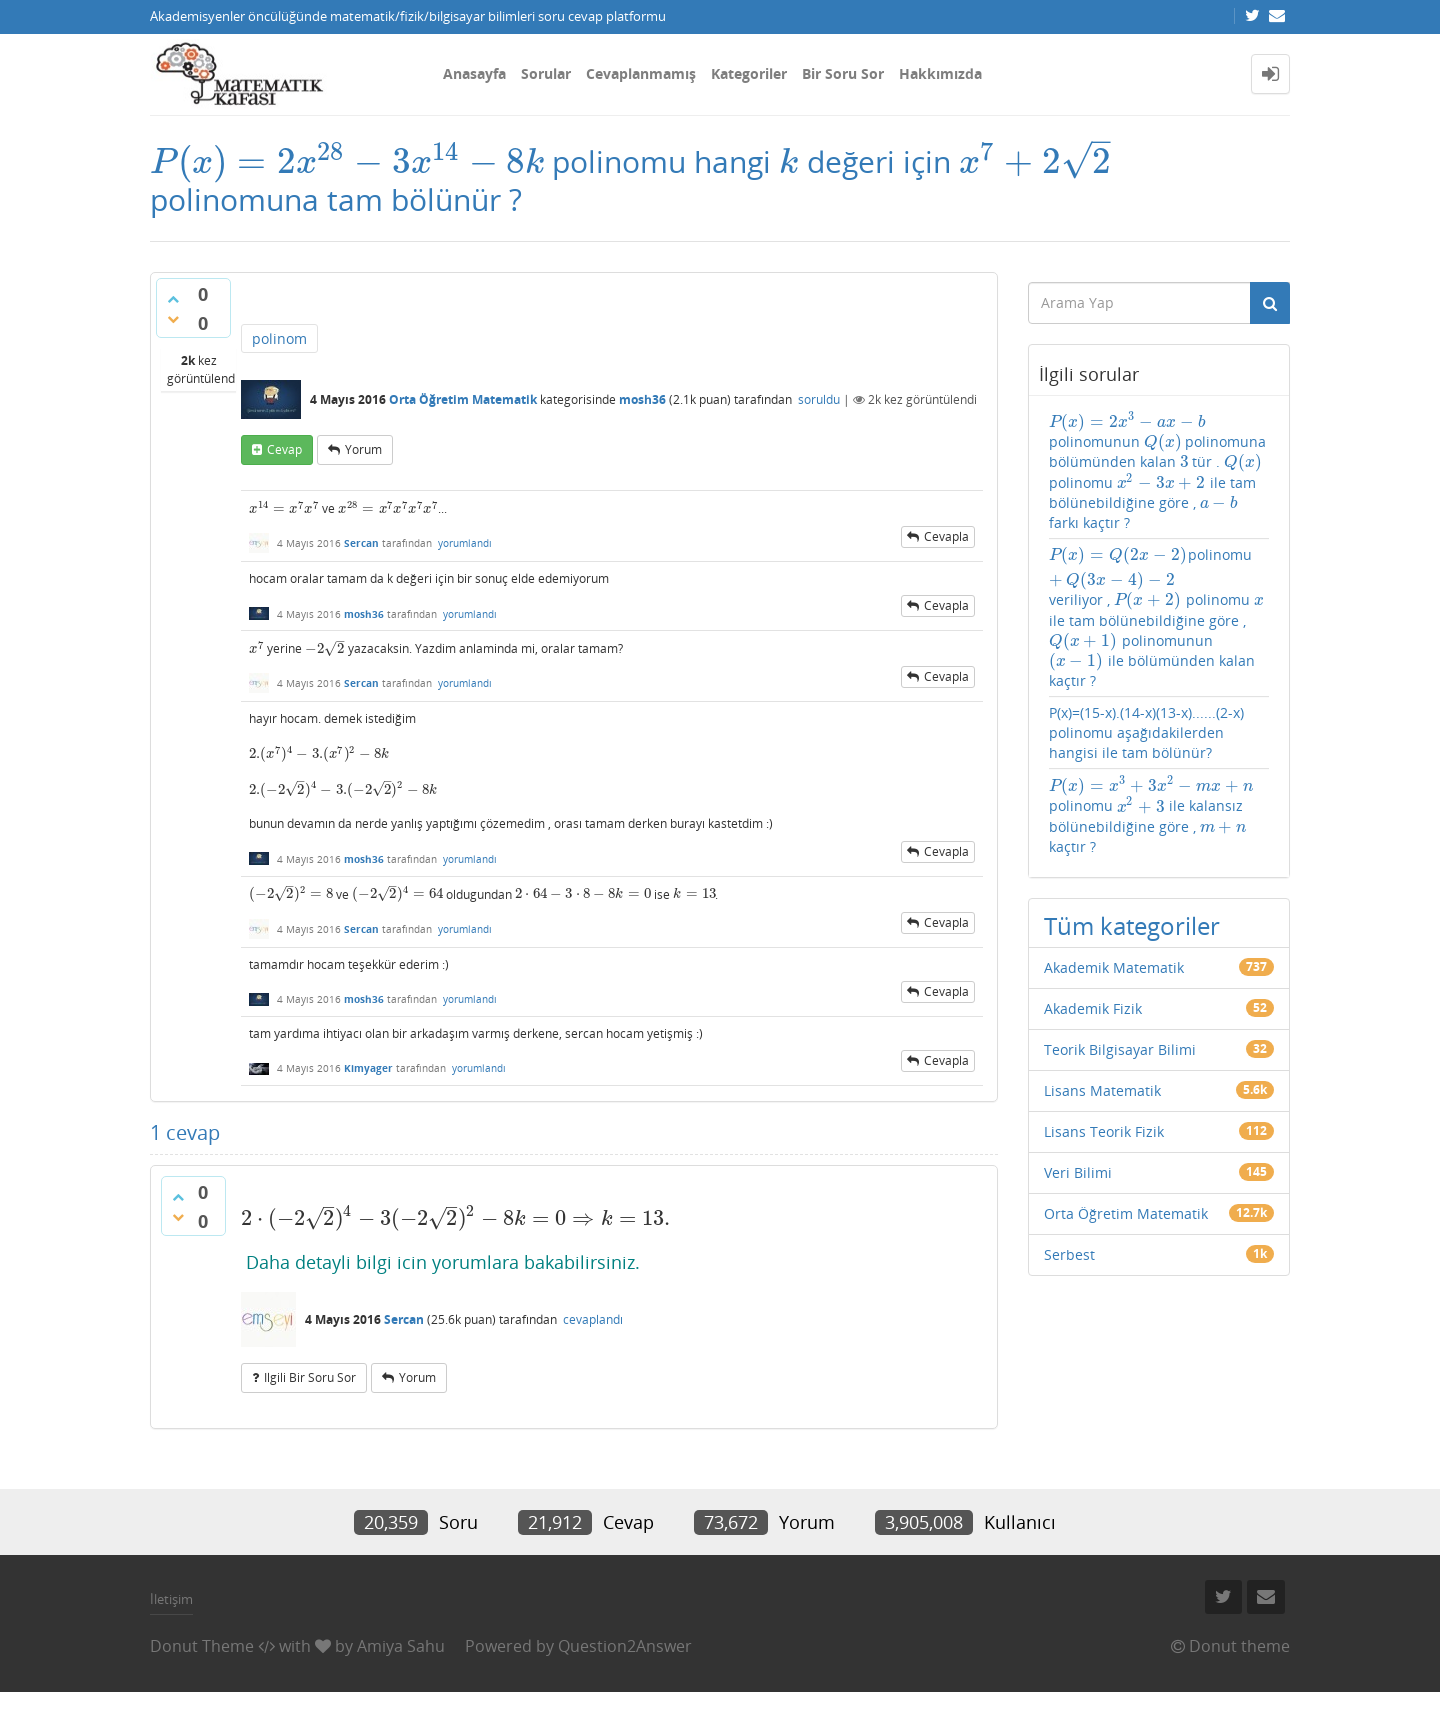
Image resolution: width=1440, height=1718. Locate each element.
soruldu (819, 399)
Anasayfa (474, 73)
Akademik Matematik (1114, 967)
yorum (363, 449)
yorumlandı (465, 543)
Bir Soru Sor (843, 73)
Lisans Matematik (1102, 1090)
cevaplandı (593, 1319)
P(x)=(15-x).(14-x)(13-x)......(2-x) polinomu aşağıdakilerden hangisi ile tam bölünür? (1146, 732)
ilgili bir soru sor (310, 1377)
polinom (279, 338)
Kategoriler (749, 73)
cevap (284, 449)
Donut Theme (202, 1646)
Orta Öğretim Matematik (463, 399)
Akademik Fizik (1093, 1008)
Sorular (546, 73)
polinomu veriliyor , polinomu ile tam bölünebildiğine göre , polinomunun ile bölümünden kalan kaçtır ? (1157, 617)
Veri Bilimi (1078, 1172)
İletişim (171, 1599)
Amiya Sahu (401, 1646)
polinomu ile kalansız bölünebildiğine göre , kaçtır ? (1151, 815)
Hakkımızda (940, 73)
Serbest (1069, 1254)
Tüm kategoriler (1132, 925)
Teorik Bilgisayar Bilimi (1120, 1049)
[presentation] (347, 161)
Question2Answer (625, 1646)
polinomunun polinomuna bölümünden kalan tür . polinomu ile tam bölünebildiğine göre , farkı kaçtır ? (1158, 471)
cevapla (946, 536)
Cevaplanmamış (641, 73)
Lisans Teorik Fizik (1104, 1131)
